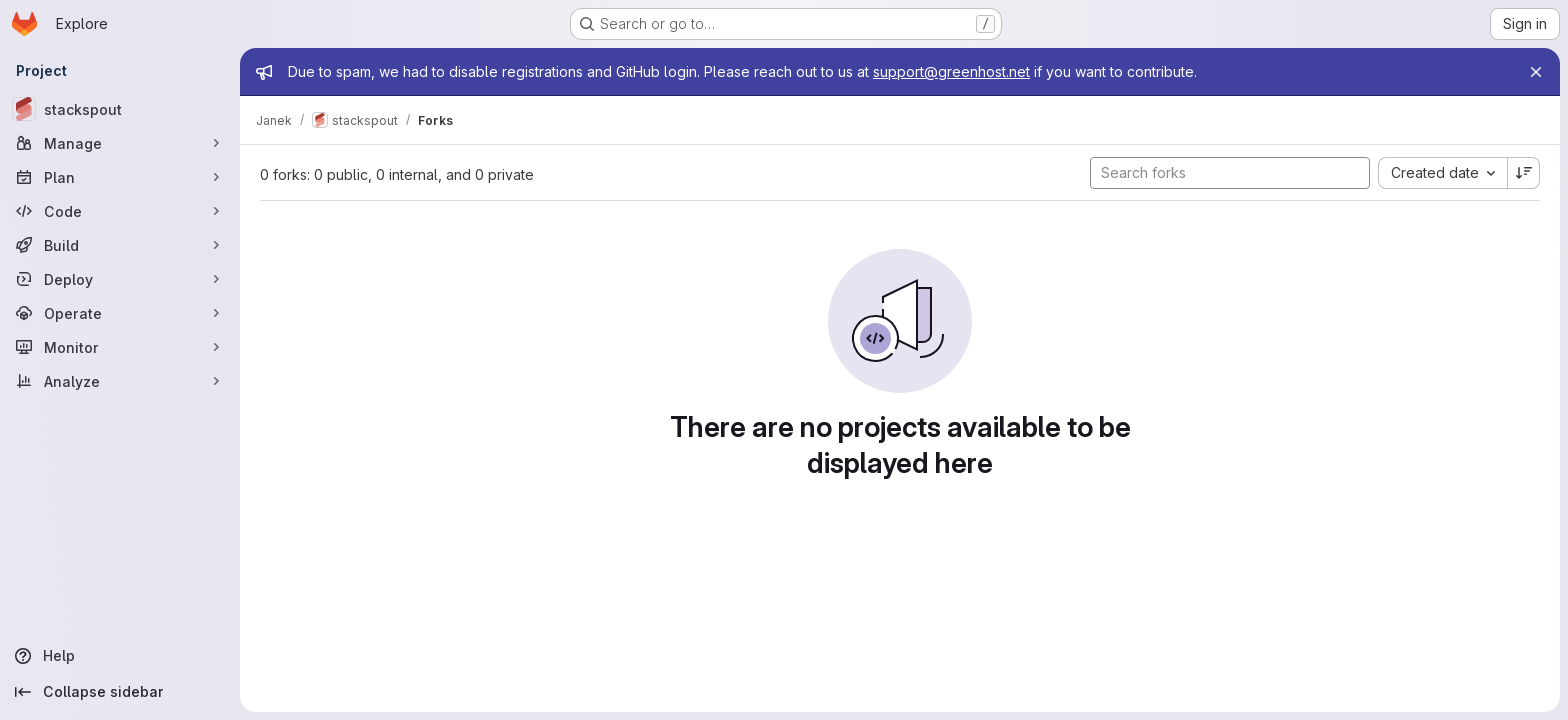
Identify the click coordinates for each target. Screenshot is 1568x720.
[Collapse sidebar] (120, 692)
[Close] (1536, 72)
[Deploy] (120, 279)
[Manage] (120, 143)
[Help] (120, 656)
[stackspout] (120, 109)
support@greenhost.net (951, 71)
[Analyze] (120, 381)
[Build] (120, 245)
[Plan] (120, 177)
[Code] (120, 211)
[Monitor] (120, 347)
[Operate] (120, 313)
